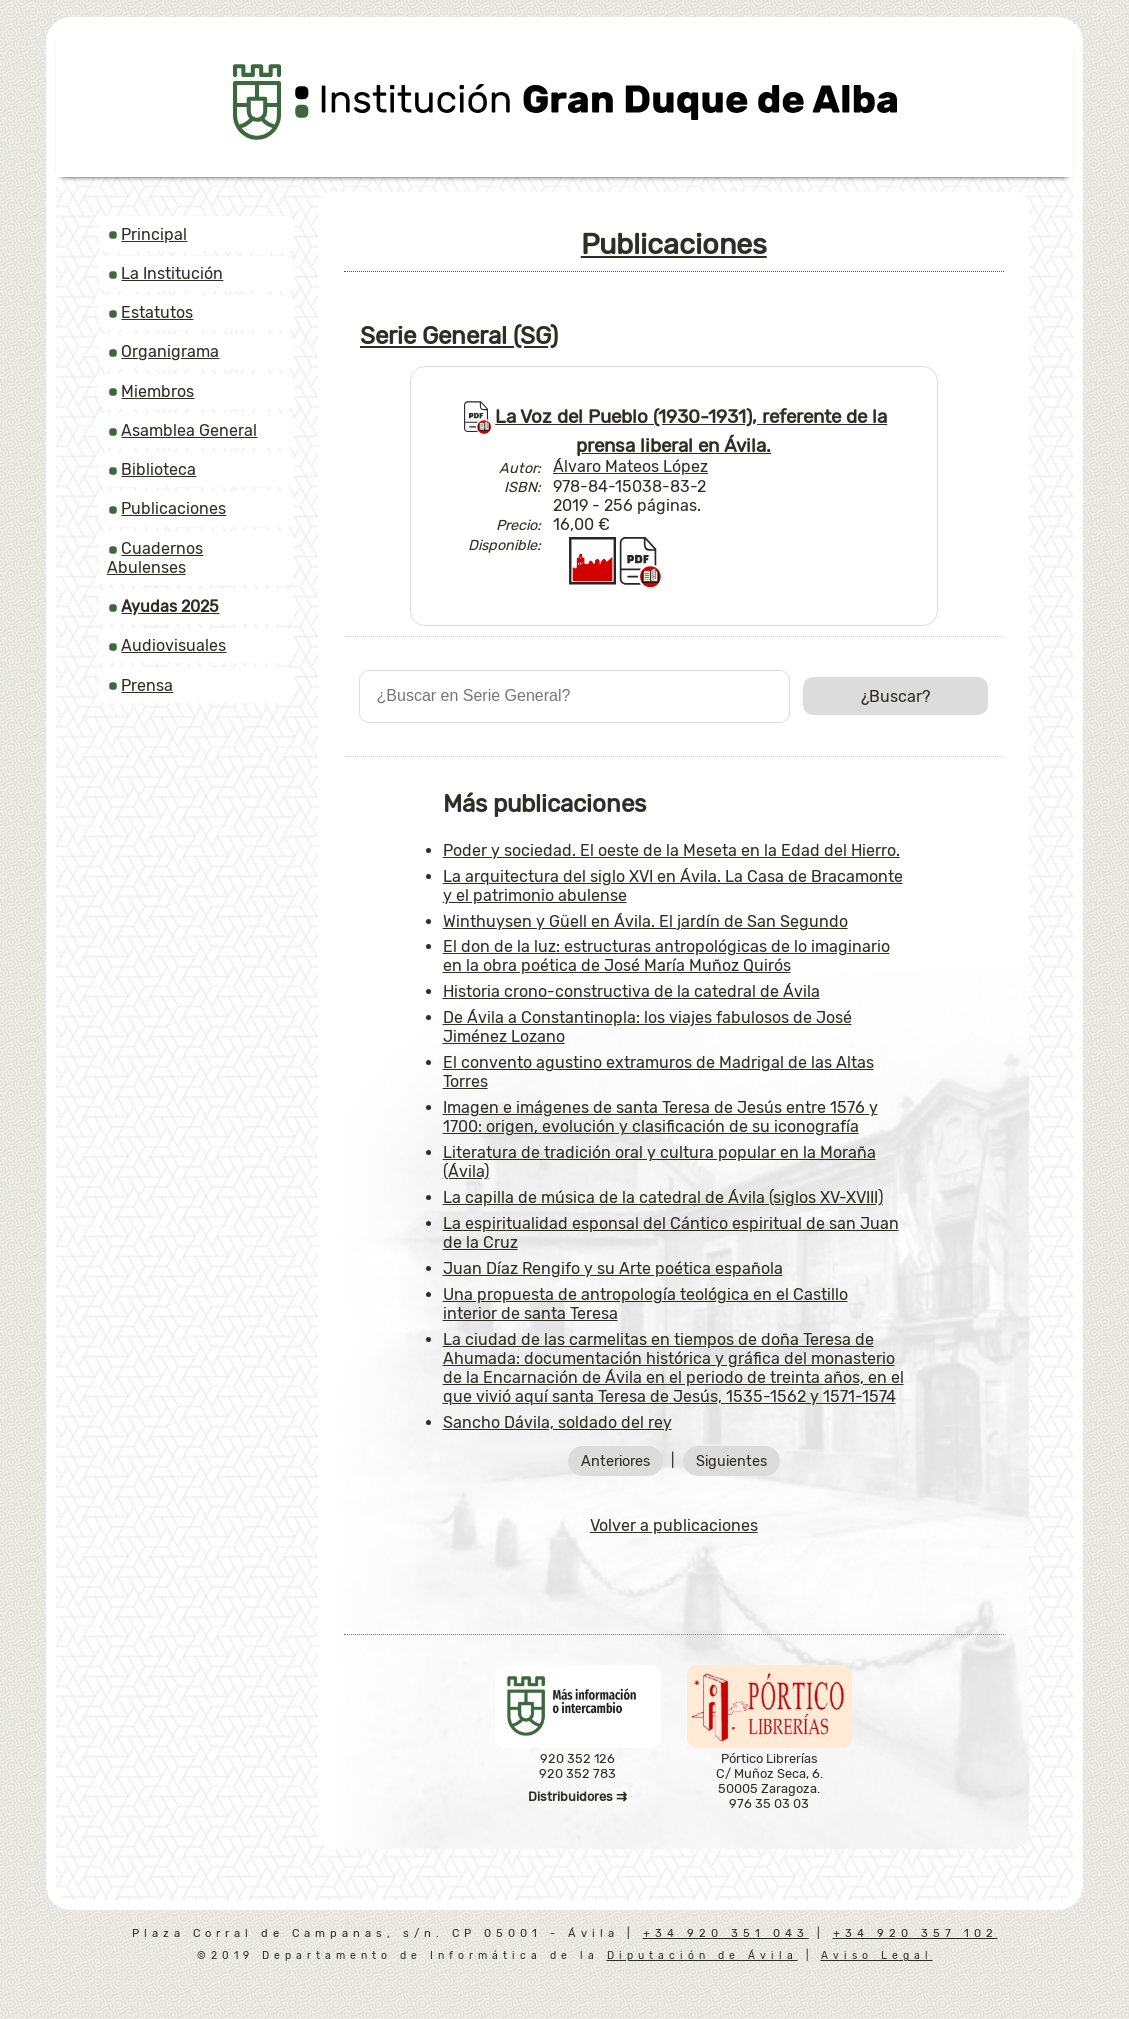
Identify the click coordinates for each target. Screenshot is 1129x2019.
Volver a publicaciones (674, 1525)
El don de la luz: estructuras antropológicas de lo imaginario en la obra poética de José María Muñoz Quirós (666, 956)
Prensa (147, 685)
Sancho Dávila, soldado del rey (557, 1422)
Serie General (459, 336)
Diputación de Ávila (702, 1955)
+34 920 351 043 (726, 1933)
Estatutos (157, 312)
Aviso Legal (877, 1955)
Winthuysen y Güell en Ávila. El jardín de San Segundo (645, 921)
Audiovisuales (173, 645)
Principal (154, 234)
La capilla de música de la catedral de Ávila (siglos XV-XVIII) (663, 1197)
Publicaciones (173, 508)
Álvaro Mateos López (630, 466)
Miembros (157, 391)
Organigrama (170, 351)
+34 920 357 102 (915, 1933)
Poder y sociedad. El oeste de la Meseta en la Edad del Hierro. (671, 850)
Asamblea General (189, 430)
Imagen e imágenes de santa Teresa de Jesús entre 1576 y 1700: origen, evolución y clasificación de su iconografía (660, 1117)
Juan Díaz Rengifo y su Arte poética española (613, 1268)
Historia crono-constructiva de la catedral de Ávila (631, 991)
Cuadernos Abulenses (155, 558)
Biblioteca (158, 469)
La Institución (172, 273)
